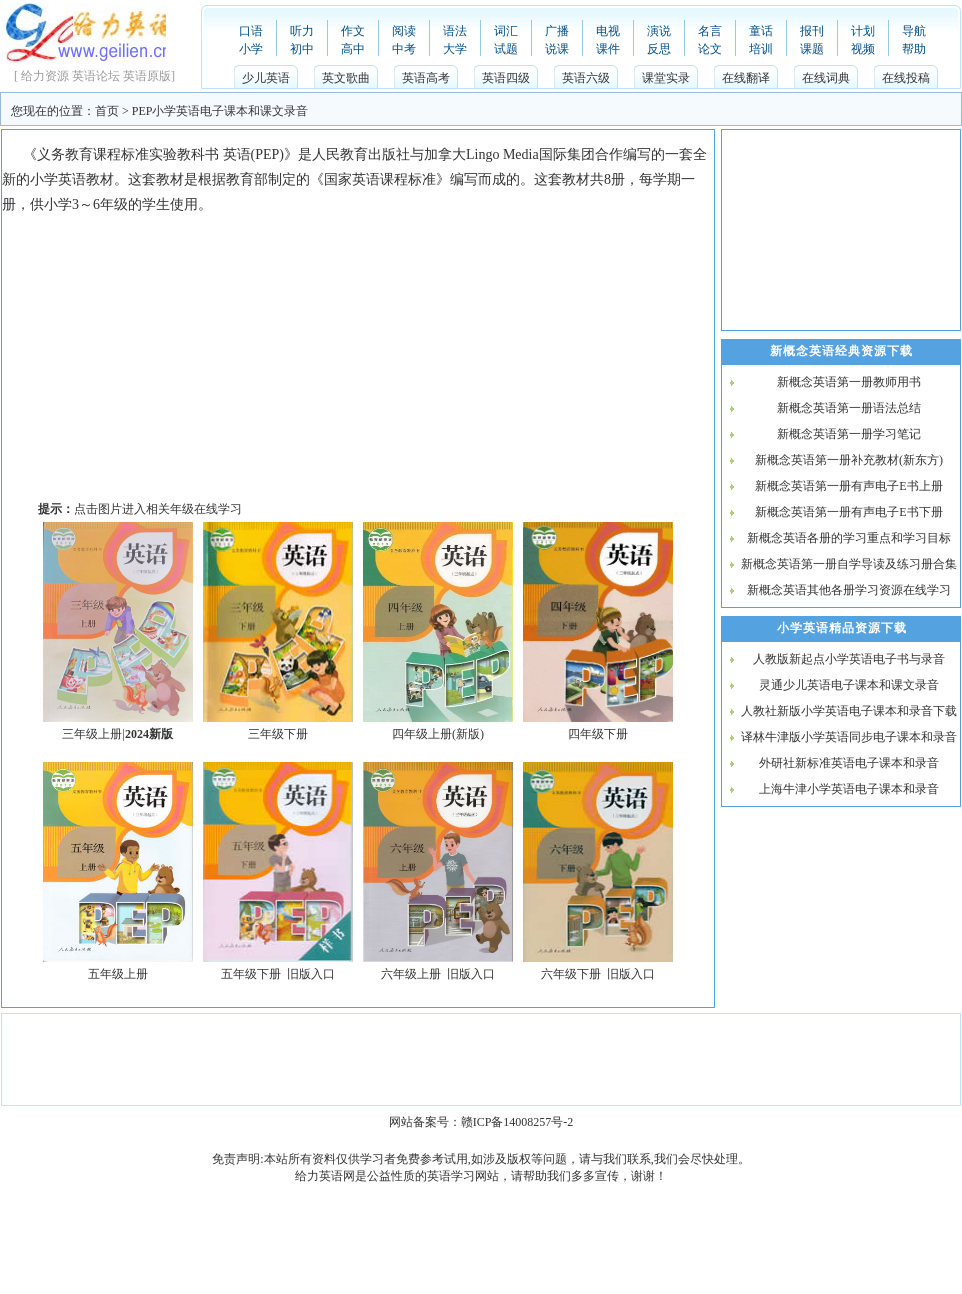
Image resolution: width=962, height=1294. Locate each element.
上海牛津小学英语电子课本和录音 (849, 789)
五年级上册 (118, 974)
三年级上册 (92, 734)
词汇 (506, 31)
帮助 (914, 49)
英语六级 (586, 78)
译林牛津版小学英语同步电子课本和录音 (849, 737)
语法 (455, 31)
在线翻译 (746, 78)
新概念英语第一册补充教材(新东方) (849, 460)
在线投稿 (906, 78)
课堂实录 (666, 78)
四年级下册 (598, 734)
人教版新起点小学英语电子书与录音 (849, 659)
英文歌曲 (346, 78)
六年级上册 (411, 974)
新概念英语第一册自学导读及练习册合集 (849, 564)
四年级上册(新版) (438, 734)
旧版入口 (311, 974)
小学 (251, 49)
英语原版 (147, 76)
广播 (557, 31)
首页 (107, 111)
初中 (302, 49)
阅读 (404, 31)
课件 (608, 49)
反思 (659, 49)
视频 (863, 49)
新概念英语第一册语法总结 (849, 408)
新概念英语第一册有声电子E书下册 (848, 512)
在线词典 (826, 78)
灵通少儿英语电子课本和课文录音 (849, 685)
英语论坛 (96, 76)
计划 (863, 31)
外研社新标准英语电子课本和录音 (849, 763)
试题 (506, 49)
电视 (608, 31)
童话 (761, 31)
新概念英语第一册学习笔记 (849, 434)
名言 (710, 31)
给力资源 (45, 76)
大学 (455, 49)
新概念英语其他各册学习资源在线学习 (849, 590)
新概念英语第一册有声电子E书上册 (848, 486)
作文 (353, 31)
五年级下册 (251, 974)
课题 (812, 49)
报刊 (812, 31)
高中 (353, 49)
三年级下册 (278, 734)
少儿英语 (266, 78)
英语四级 (506, 78)
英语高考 (426, 78)
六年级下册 (571, 974)
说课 (557, 49)
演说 (659, 31)
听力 (302, 31)
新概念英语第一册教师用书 (849, 382)
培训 (761, 49)
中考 (404, 49)
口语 (251, 31)
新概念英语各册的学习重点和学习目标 (849, 538)
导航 (914, 31)
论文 (710, 49)
